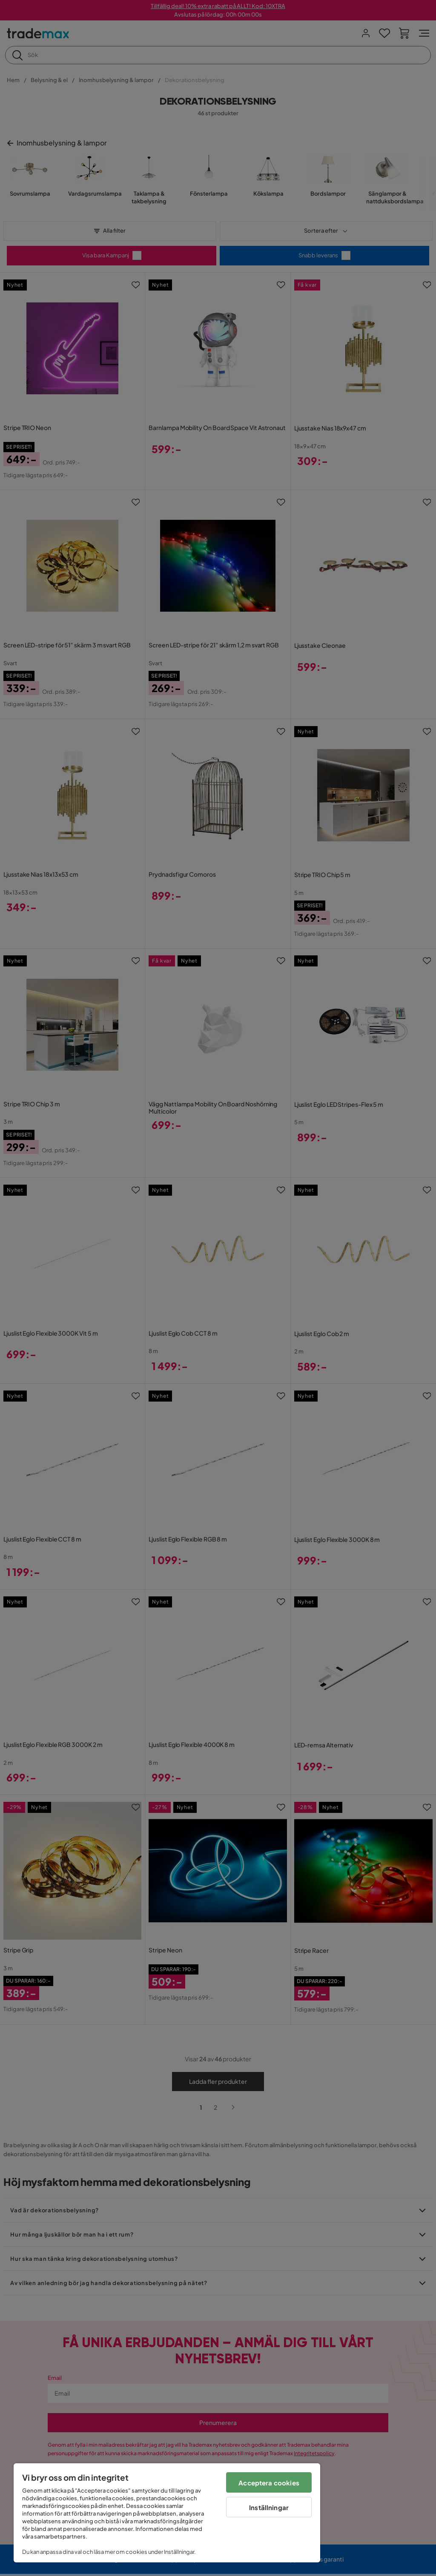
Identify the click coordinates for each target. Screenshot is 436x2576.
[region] (167, 2512)
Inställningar (269, 2507)
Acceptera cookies (268, 2483)
